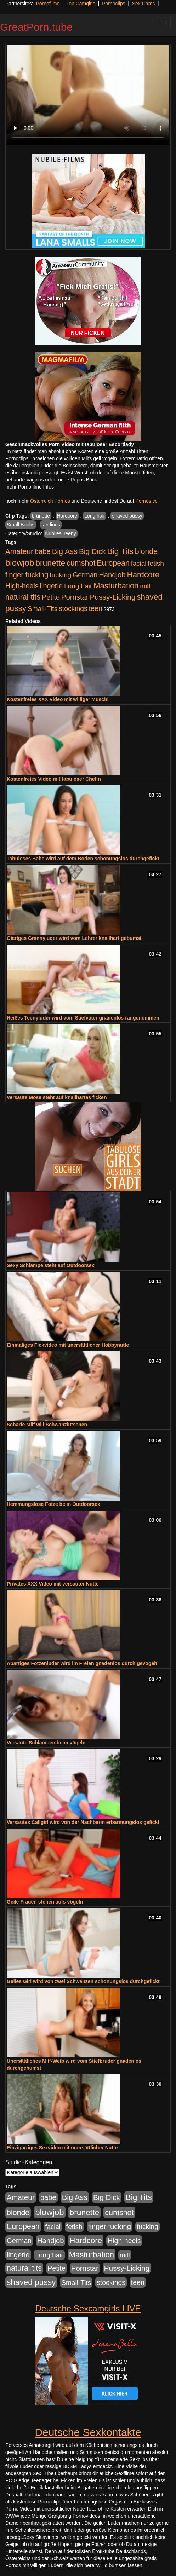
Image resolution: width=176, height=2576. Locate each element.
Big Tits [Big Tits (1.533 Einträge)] (120, 551)
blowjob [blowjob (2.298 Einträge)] (19, 562)
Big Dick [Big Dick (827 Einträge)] (92, 551)
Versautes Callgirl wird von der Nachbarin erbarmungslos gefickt (83, 1822)
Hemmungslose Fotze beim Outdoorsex (53, 1504)
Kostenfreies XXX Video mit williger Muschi (58, 699)
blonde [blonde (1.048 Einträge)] (146, 551)
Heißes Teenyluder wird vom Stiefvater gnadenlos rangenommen (83, 1018)
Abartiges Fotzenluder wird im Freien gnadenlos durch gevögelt (82, 1663)
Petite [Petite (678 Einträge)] (51, 597)
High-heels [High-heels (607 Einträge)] (22, 586)
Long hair (94, 516)
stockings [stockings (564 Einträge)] (73, 608)
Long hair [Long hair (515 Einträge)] (78, 586)
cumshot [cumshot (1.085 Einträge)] (81, 563)
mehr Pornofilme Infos (29, 487)
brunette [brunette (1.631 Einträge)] (50, 562)
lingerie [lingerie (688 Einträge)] (51, 586)
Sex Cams (143, 3)
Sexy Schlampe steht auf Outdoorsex (50, 1265)
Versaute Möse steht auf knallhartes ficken (57, 1097)
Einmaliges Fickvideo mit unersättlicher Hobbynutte (68, 1345)
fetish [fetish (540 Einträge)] (156, 563)
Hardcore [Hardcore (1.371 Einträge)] (143, 574)
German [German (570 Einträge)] (85, 575)
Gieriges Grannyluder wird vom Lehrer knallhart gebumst (74, 938)
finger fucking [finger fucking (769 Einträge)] (26, 575)
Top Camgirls (80, 3)
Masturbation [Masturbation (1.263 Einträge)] (115, 585)
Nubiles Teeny (60, 533)
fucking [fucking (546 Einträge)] (60, 575)
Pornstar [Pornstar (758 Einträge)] (75, 597)
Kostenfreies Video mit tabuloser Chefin (54, 779)
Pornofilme (47, 3)
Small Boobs (21, 524)
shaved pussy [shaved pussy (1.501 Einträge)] (31, 2282)
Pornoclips (113, 3)
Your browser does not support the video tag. (88, 95)
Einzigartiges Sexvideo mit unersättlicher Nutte (62, 2147)
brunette (41, 516)
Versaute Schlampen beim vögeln (46, 1742)
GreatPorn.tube (36, 27)
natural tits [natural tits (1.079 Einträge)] (22, 597)
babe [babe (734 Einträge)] (43, 551)
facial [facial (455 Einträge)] (139, 563)
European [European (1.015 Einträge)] (113, 563)
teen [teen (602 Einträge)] (95, 608)
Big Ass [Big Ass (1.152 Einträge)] (65, 551)
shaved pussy (127, 516)
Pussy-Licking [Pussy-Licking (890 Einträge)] (113, 597)
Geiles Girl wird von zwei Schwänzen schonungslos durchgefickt (83, 1981)
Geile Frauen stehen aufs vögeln (45, 1902)
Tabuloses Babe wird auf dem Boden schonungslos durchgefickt (83, 858)
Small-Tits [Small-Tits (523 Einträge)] (42, 608)
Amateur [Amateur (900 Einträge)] (19, 551)
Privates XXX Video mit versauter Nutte (53, 1584)
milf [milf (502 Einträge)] (145, 586)
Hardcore (67, 516)
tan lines (50, 524)
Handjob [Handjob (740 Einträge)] (112, 575)
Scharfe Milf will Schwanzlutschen (47, 1424)
